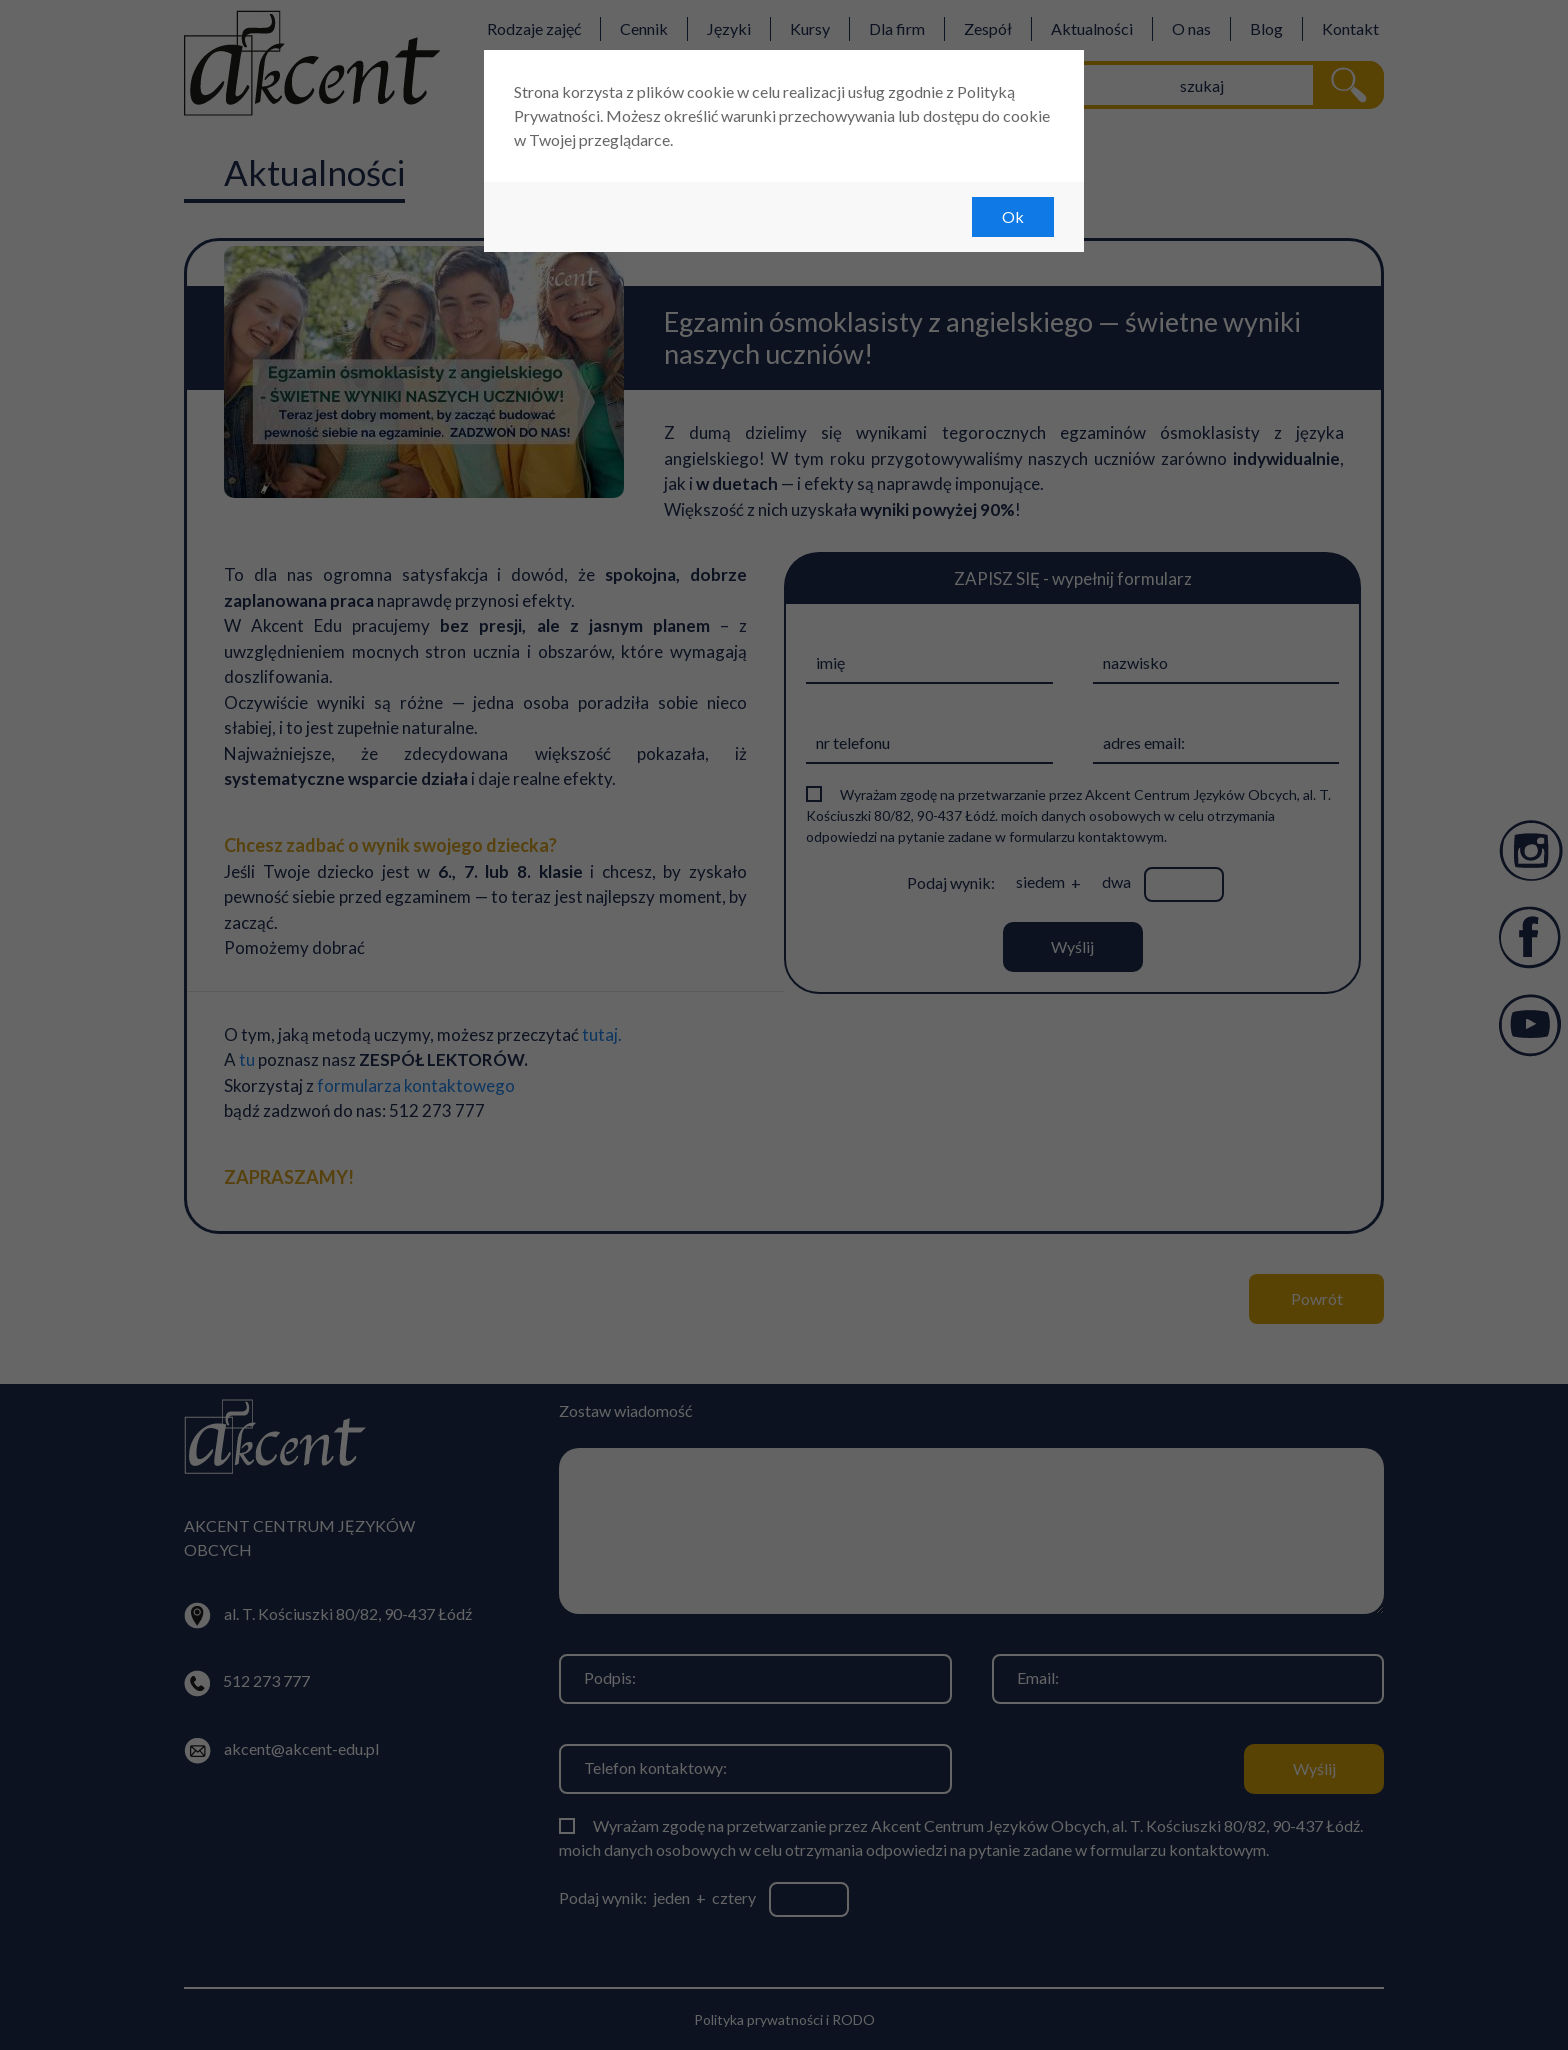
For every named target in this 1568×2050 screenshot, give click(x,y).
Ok (1013, 216)
